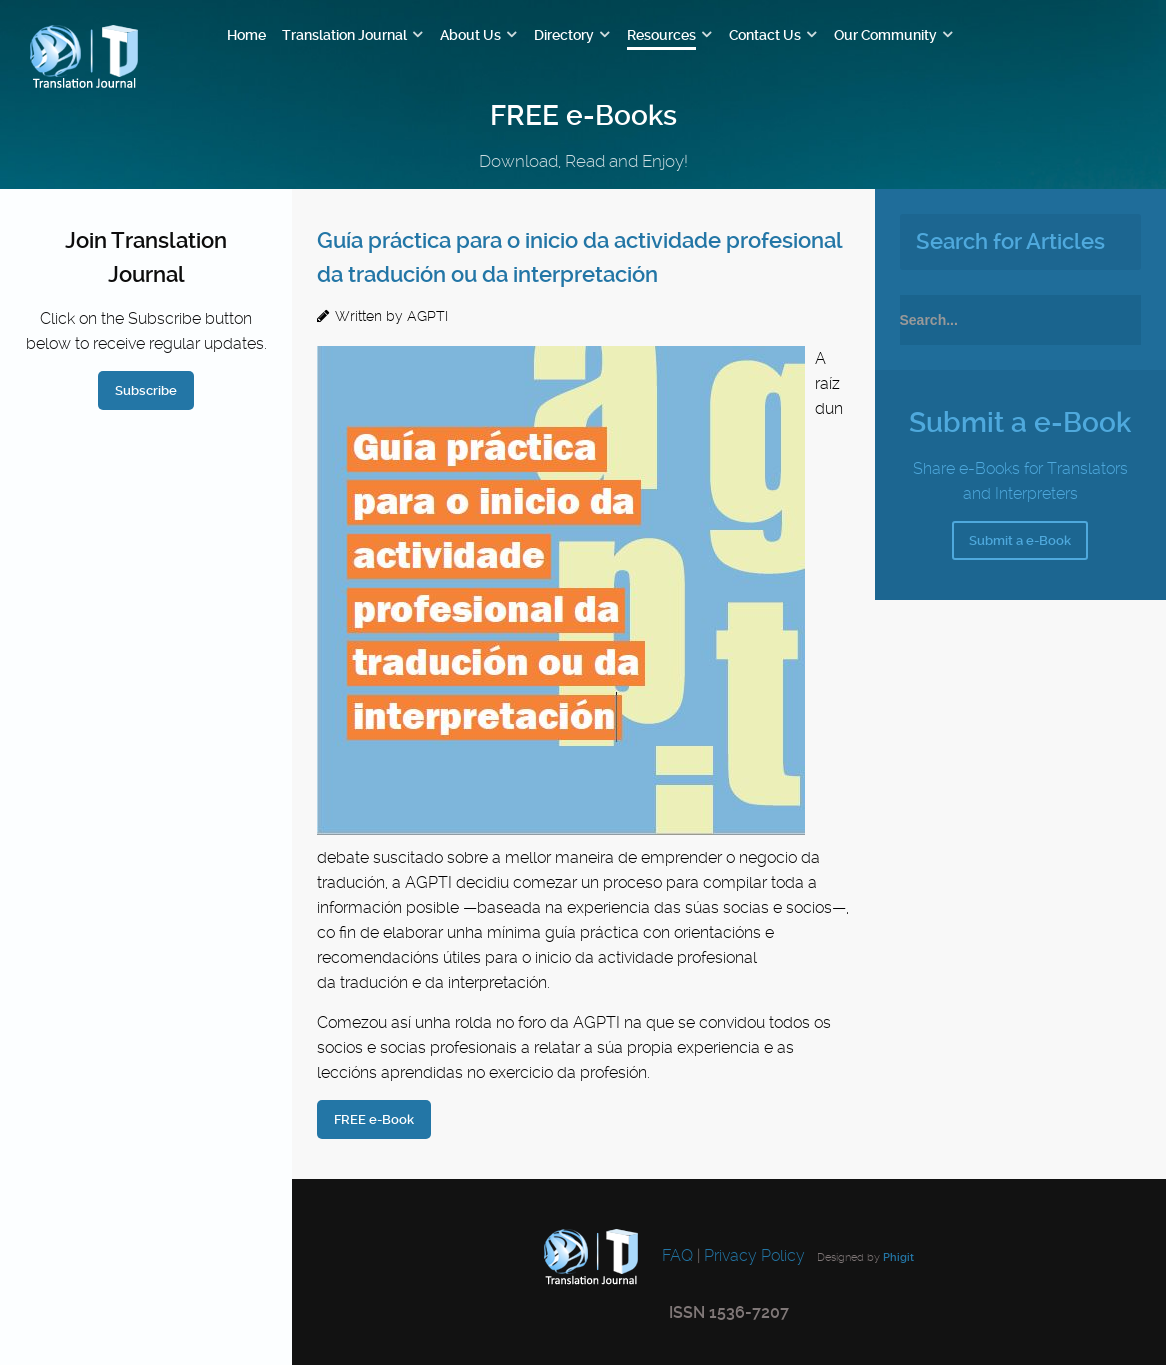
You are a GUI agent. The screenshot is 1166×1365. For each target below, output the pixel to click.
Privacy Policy (754, 1255)
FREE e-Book (374, 1119)
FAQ (675, 1255)
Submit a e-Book (1020, 540)
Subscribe (146, 390)
